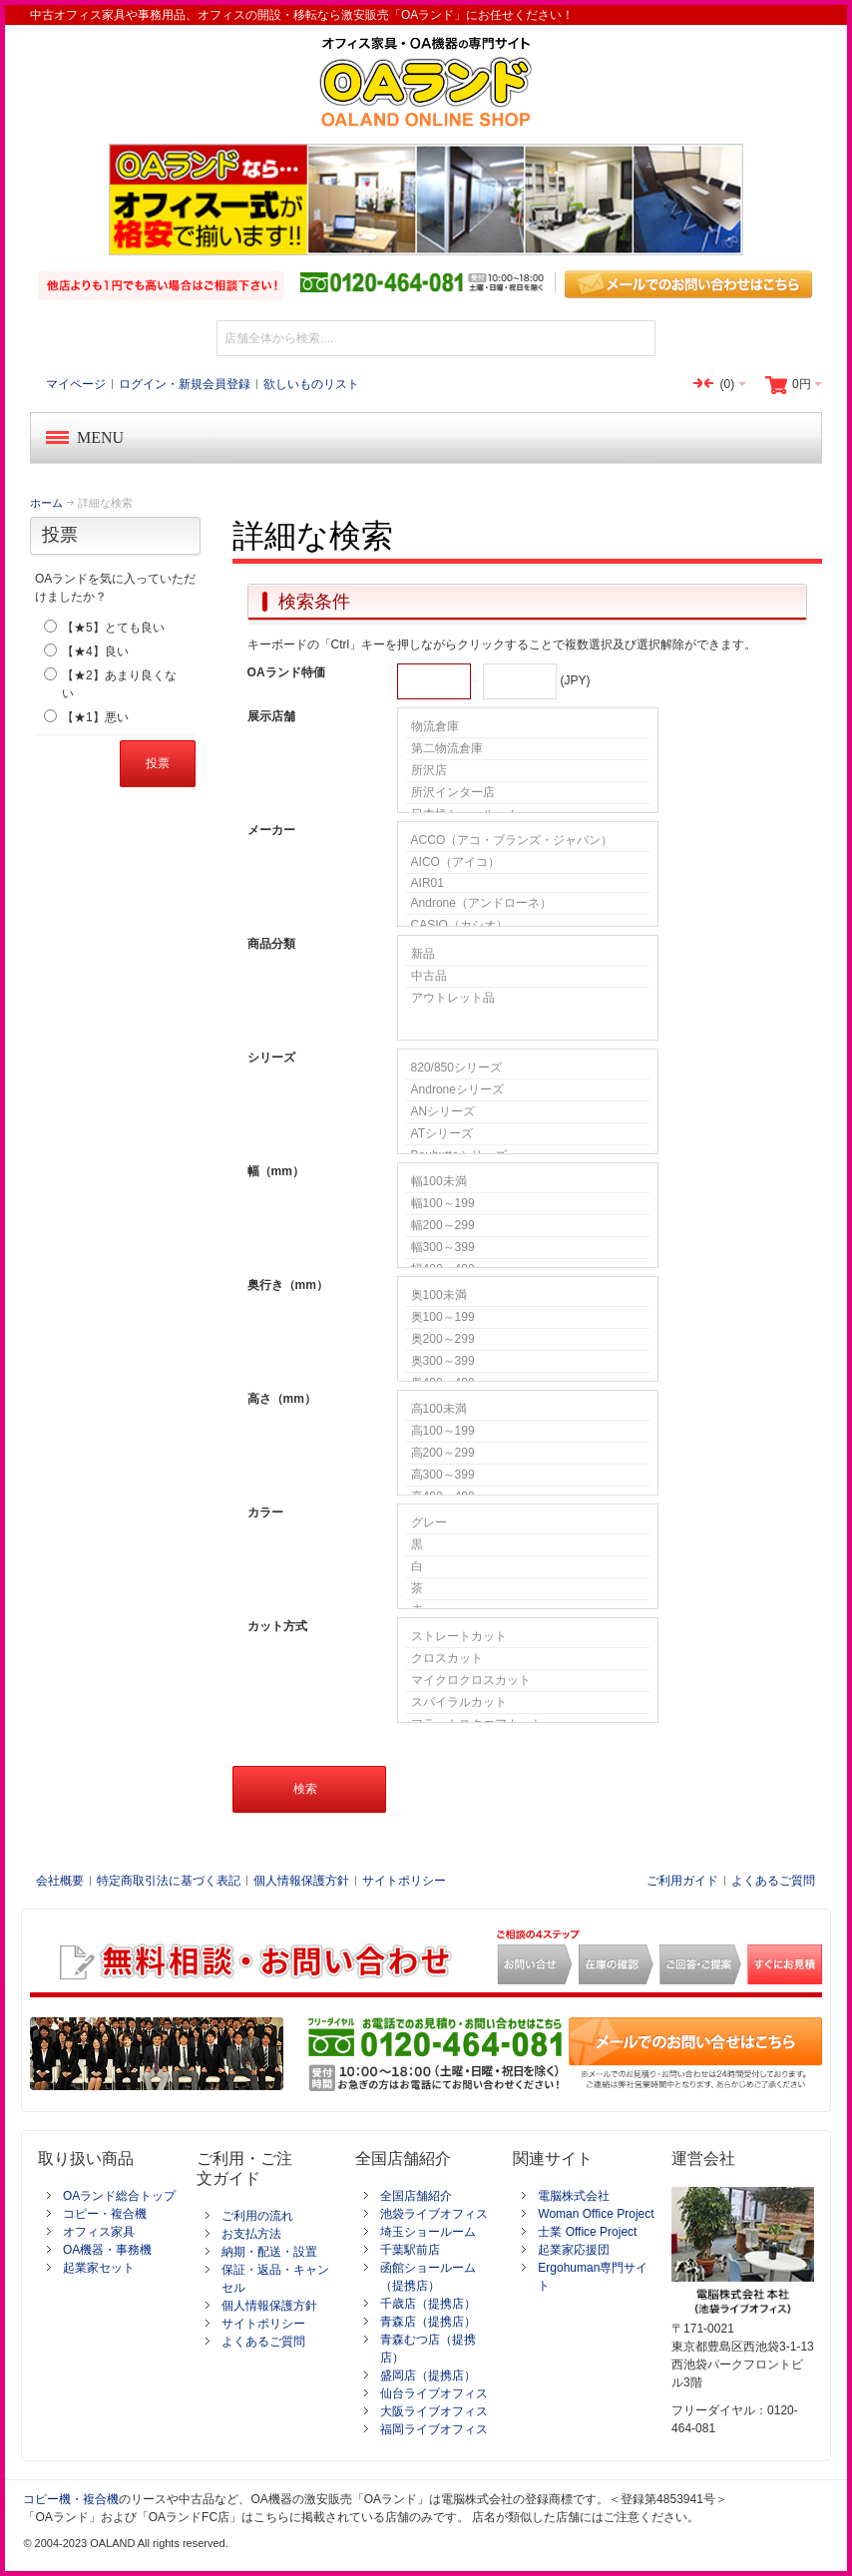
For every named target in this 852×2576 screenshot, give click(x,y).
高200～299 (527, 1454)
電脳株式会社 (574, 2196)
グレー (527, 1523)
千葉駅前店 (410, 2250)
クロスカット (527, 1659)
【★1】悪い (95, 717)
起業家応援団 (574, 2250)
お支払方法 (251, 2234)
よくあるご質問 (773, 1881)
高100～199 (527, 1432)
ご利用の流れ (257, 2216)
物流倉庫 (527, 727)
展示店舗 (271, 716)
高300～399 (527, 1476)
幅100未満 (527, 1182)
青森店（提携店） (428, 2322)
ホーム (46, 503)
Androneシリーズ (527, 1090)
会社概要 (60, 1881)
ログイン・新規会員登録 (184, 384)
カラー (265, 1512)
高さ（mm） (281, 1399)
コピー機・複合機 (71, 2499)
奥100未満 (527, 1296)
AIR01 (527, 883)
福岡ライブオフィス (434, 2429)
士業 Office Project (587, 2232)
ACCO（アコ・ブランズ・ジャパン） (527, 841)
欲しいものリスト (311, 384)
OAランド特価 (286, 672)
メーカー (271, 830)
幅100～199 (527, 1204)
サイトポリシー (404, 1881)
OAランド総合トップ (119, 2196)
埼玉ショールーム (428, 2232)
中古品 (527, 977)
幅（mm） (275, 1171)
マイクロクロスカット (527, 1681)
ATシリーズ (527, 1134)
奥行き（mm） (287, 1285)
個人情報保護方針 (301, 1881)
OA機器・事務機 (107, 2250)
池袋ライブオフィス (434, 2214)
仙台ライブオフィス (434, 2393)
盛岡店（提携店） (428, 2375)
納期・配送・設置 (269, 2252)
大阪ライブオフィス (434, 2411)
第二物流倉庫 (527, 749)
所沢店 (527, 771)
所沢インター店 (527, 793)
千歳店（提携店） (428, 2304)
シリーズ (271, 1058)
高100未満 (527, 1410)
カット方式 (277, 1626)
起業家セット (99, 2268)
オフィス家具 (99, 2232)
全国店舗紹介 (416, 2196)
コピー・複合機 (105, 2214)
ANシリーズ (527, 1112)
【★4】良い (95, 651)
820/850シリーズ (527, 1068)
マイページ (76, 384)
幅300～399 (527, 1248)
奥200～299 (527, 1340)
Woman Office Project (595, 2214)
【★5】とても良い (113, 628)
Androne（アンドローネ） (527, 904)
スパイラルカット (527, 1703)
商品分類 (271, 944)
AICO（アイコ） (527, 863)
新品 (527, 955)
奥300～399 (527, 1362)
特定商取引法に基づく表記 (168, 1881)
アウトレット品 (527, 998)
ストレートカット (527, 1637)
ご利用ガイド (682, 1881)
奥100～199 (527, 1318)
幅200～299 (527, 1226)
